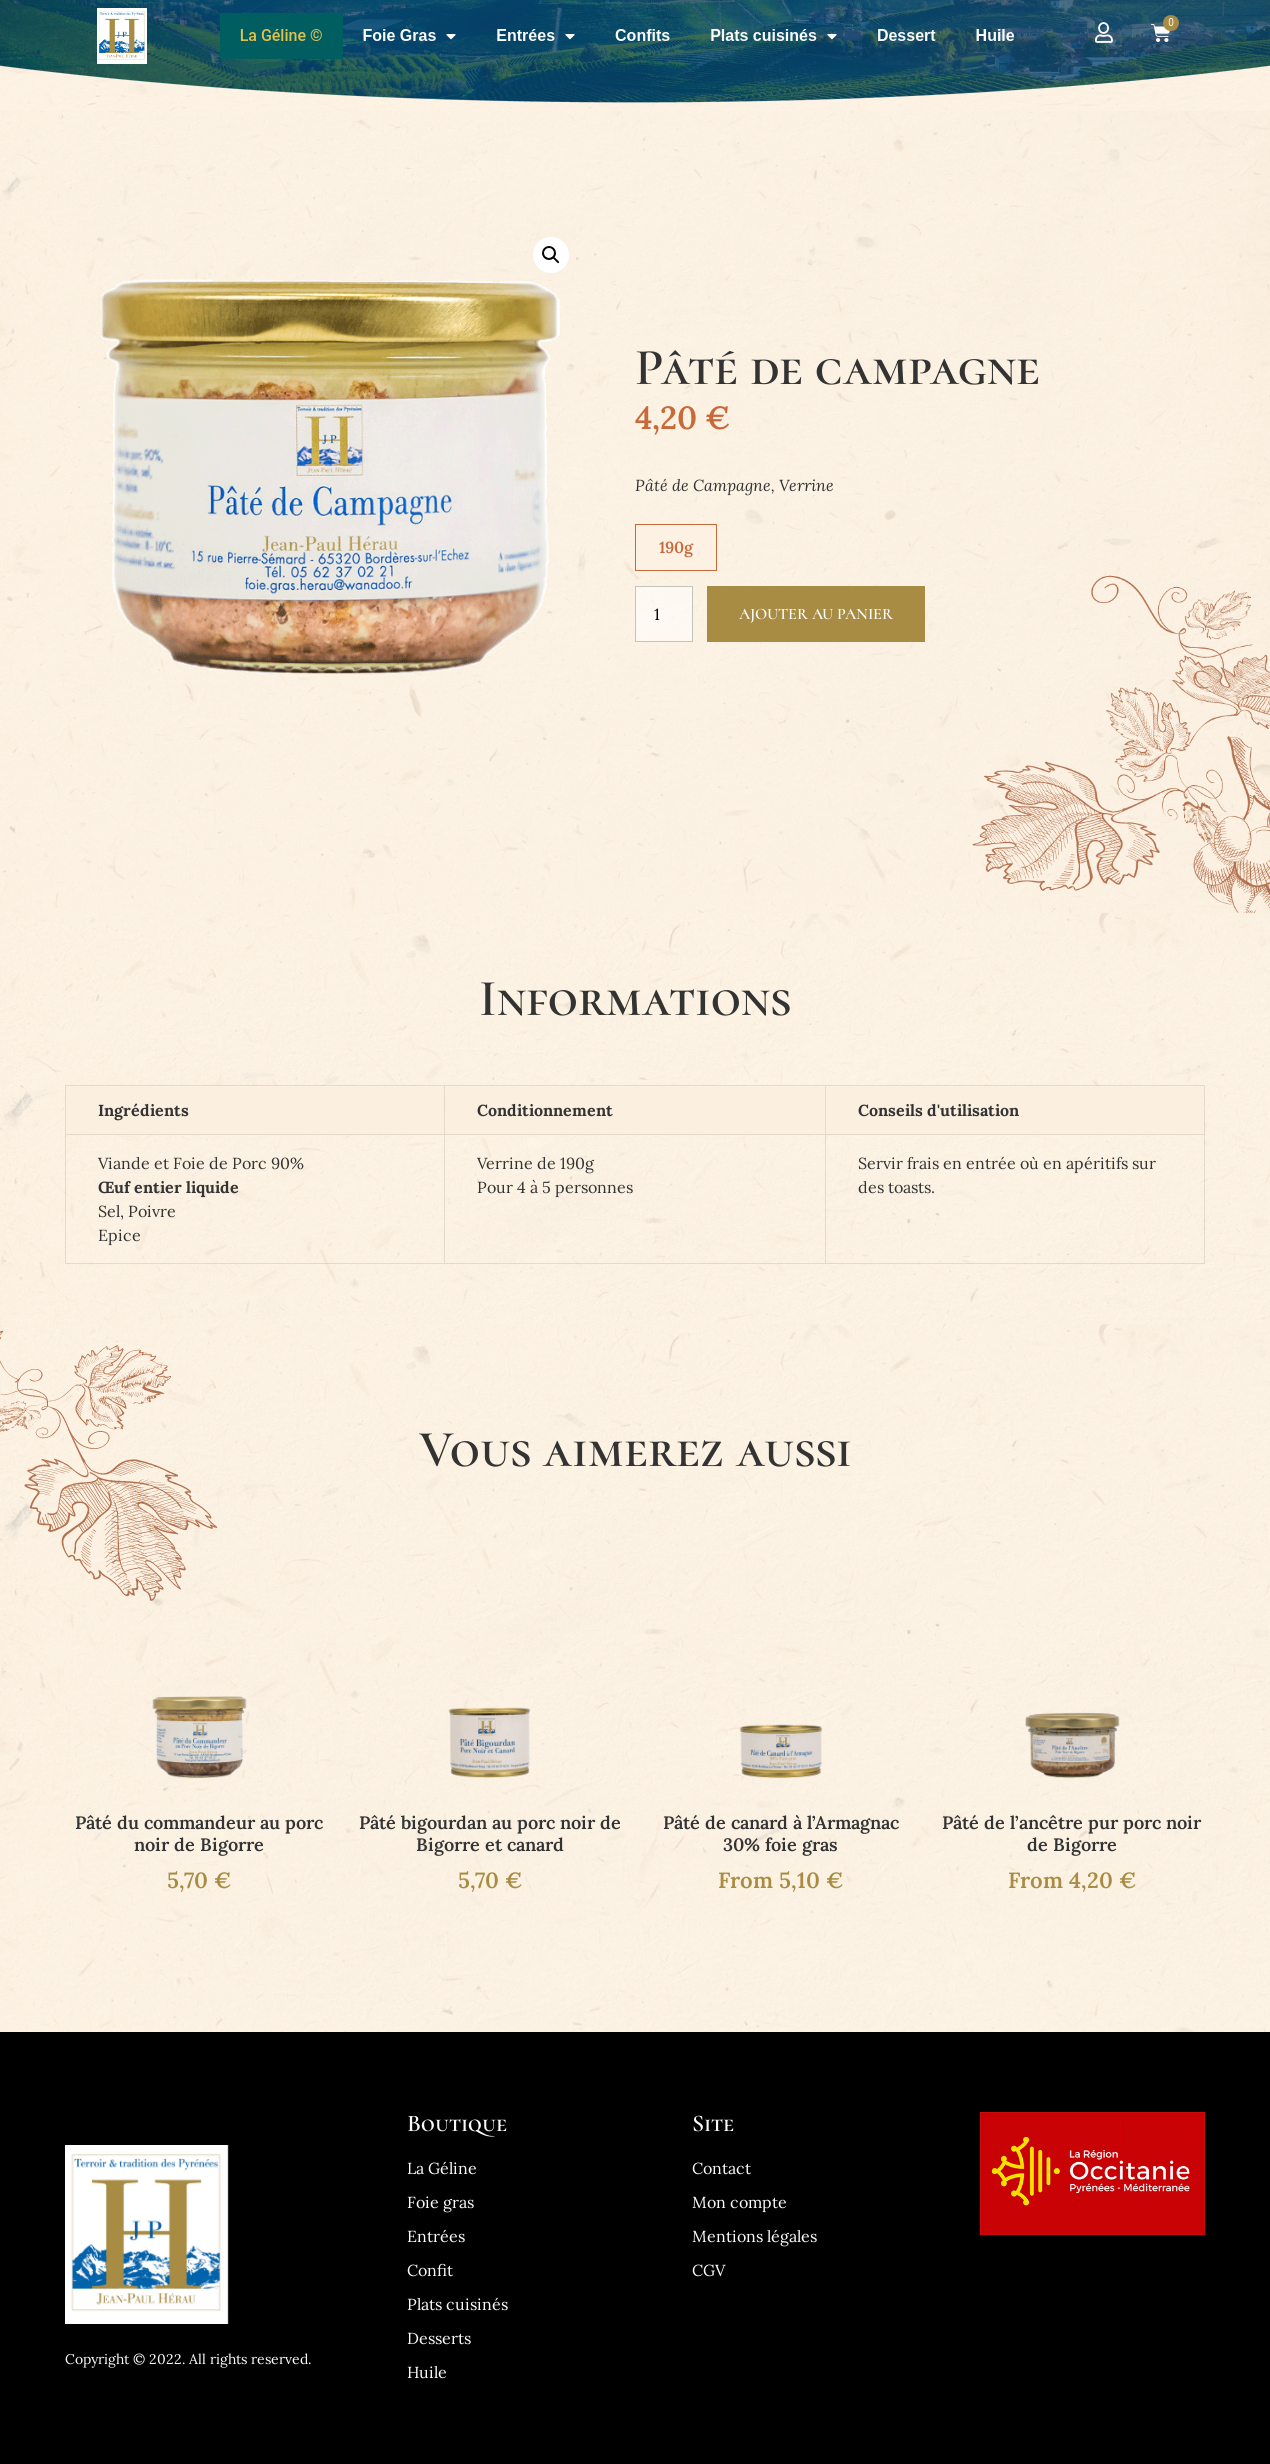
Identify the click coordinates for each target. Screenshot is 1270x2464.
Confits (642, 35)
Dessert (906, 35)
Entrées (535, 36)
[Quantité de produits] (664, 614)
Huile (995, 35)
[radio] (676, 547)
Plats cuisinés (773, 36)
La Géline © (281, 35)
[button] (551, 255)
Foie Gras (410, 36)
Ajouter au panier (816, 614)
